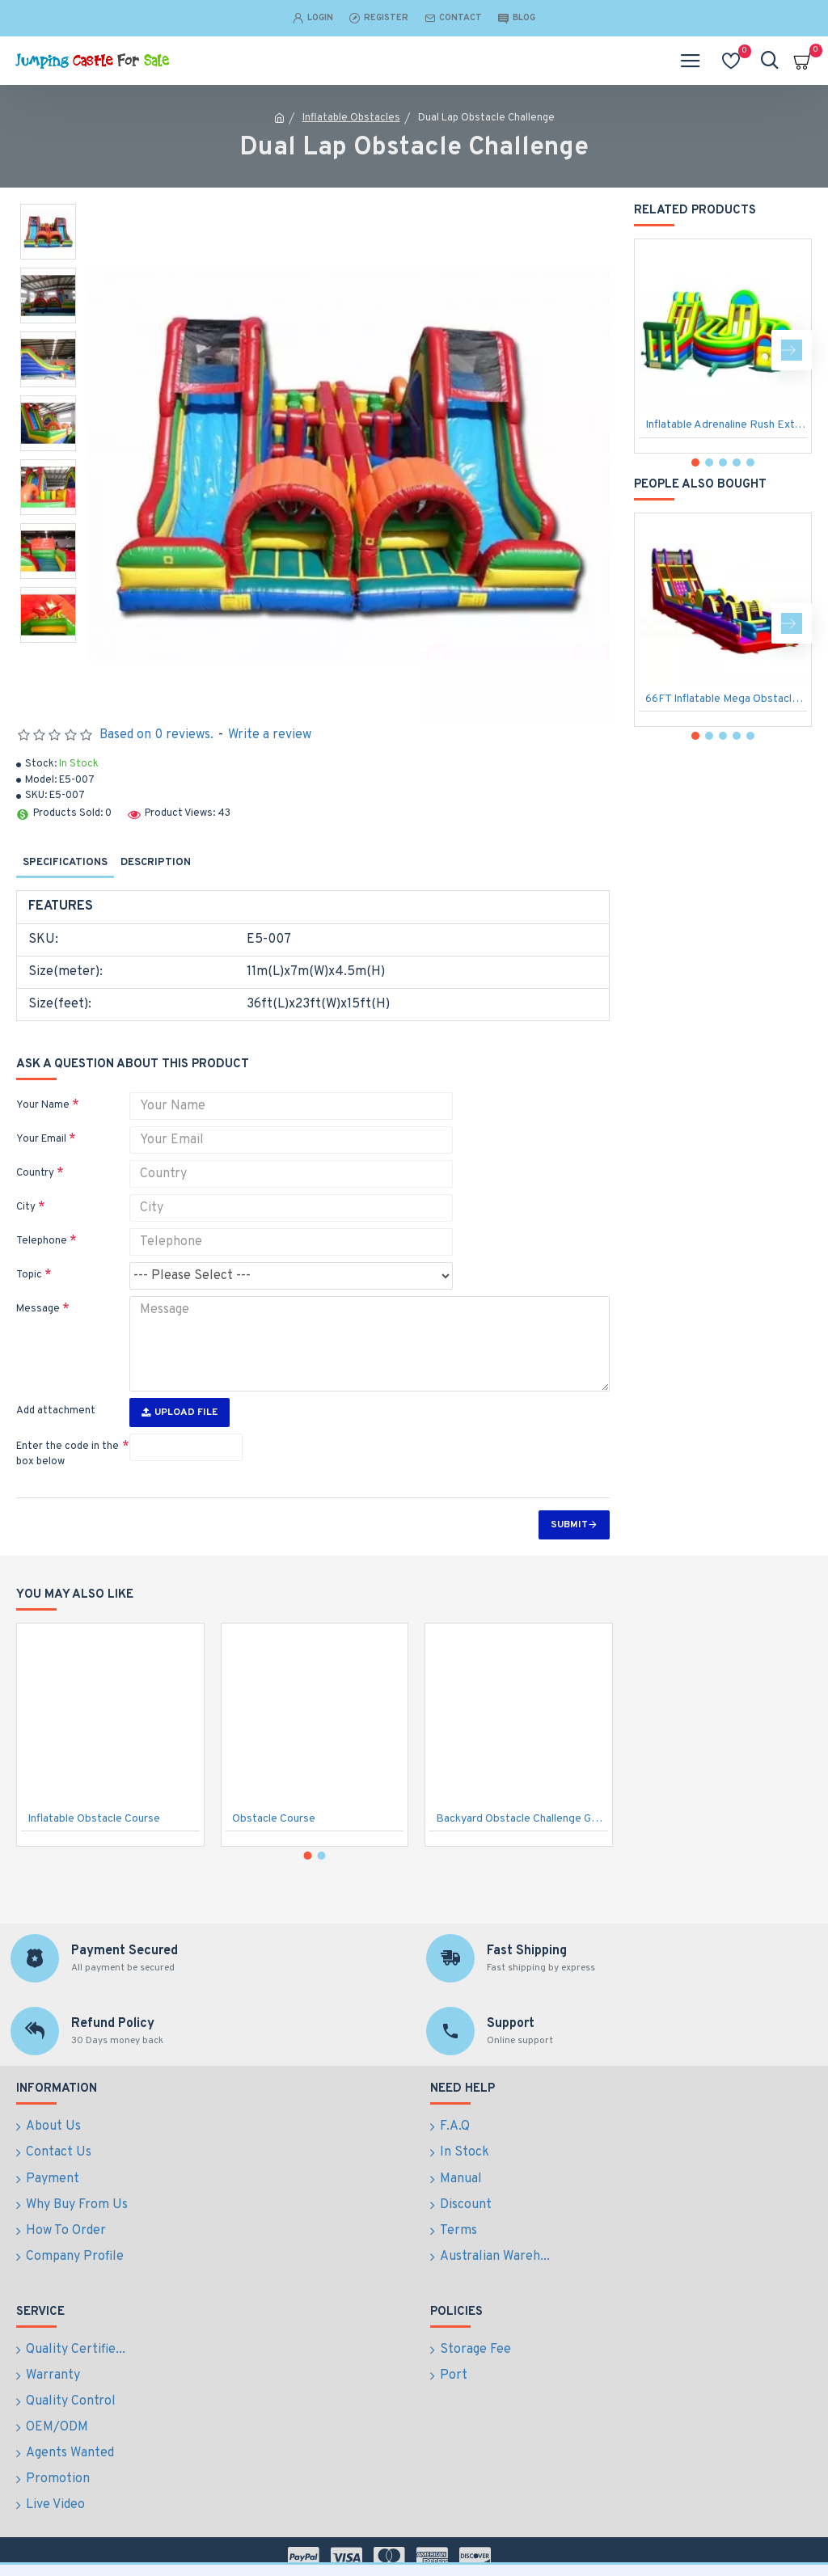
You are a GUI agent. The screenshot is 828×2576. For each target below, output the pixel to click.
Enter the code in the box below (67, 1454)
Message (38, 1309)
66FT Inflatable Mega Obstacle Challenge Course (726, 699)
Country (35, 1173)
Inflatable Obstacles (351, 118)
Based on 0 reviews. (156, 735)
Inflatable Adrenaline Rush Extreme (726, 425)
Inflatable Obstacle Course (93, 1867)
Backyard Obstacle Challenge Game (522, 1867)
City (26, 1207)
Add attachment (55, 1410)
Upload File (180, 1412)
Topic (29, 1275)
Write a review (269, 735)
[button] (791, 350)
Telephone (41, 1241)
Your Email (41, 1139)
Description (155, 862)
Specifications (65, 862)
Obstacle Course (273, 1867)
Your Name (43, 1105)
